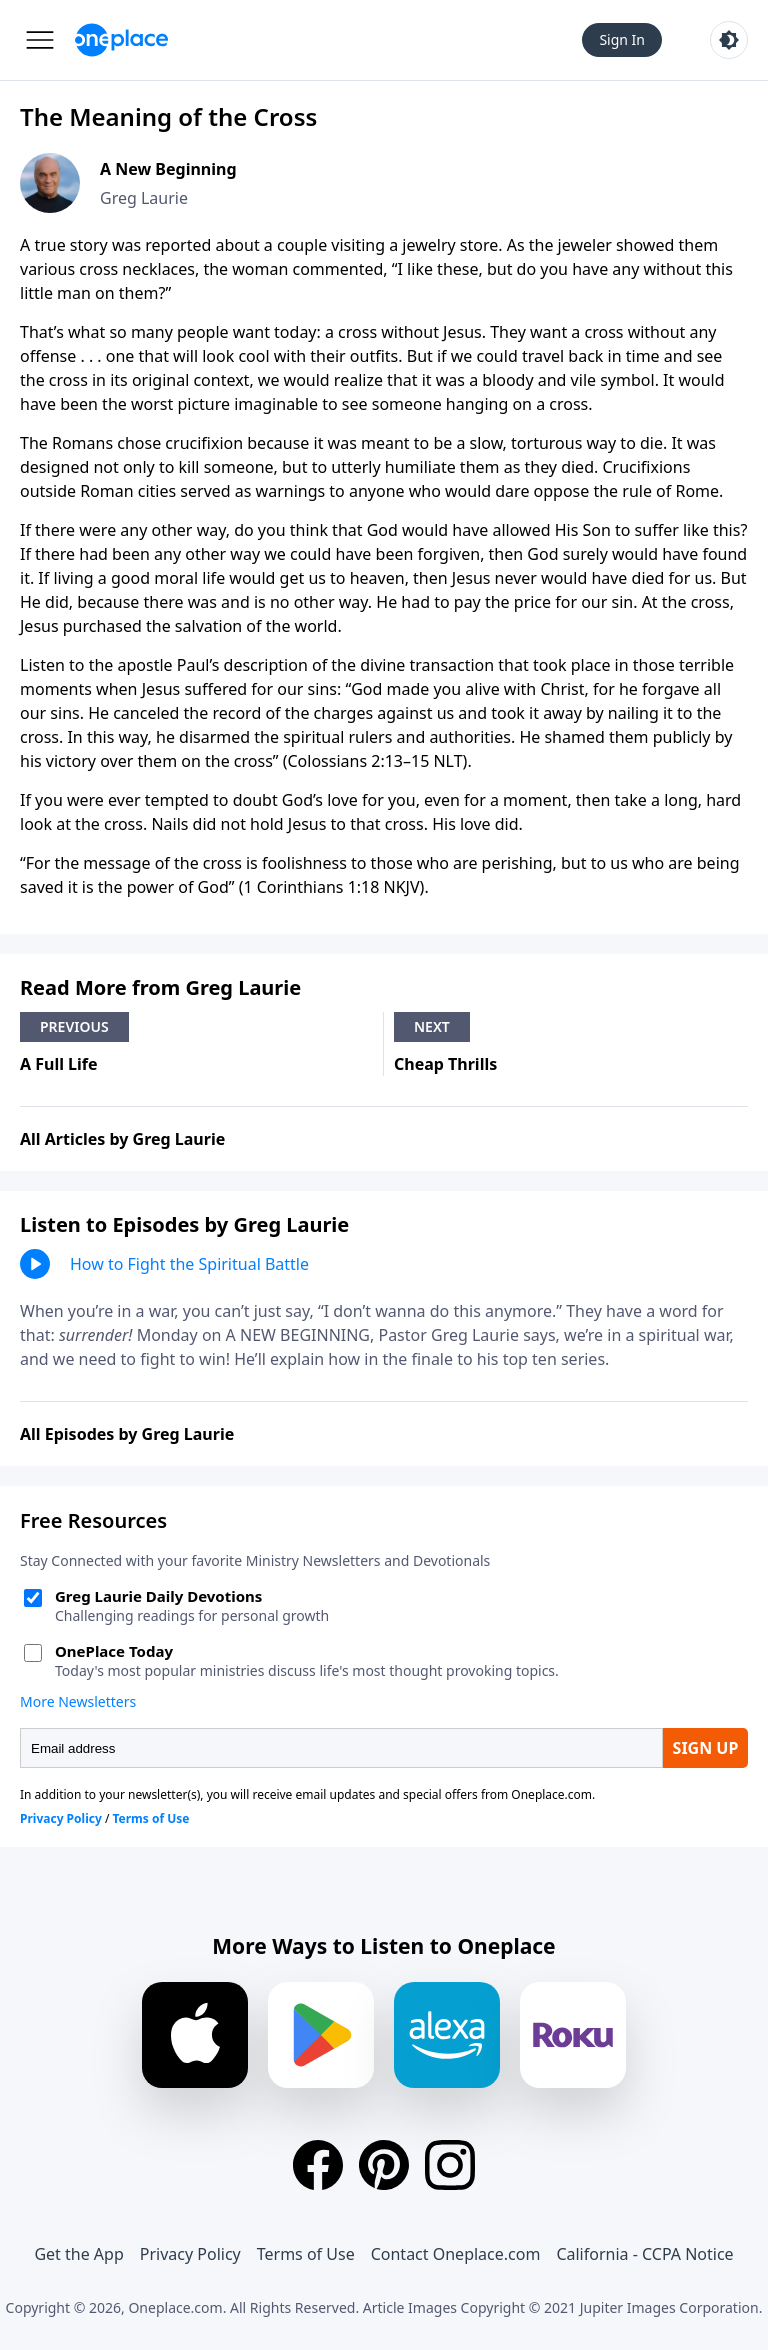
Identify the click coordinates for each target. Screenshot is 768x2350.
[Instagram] (450, 2165)
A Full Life (59, 1064)
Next (432, 1026)
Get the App (78, 2254)
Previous (74, 1026)
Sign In (622, 39)
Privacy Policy (190, 2254)
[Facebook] (318, 2165)
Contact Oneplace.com (456, 2254)
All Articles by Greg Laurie (122, 1139)
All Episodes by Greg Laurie (127, 1434)
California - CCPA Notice (644, 2254)
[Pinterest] (384, 2165)
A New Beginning (168, 169)
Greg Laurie (144, 198)
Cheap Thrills (445, 1064)
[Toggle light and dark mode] (729, 40)
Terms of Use (306, 2254)
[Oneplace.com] (121, 40)
